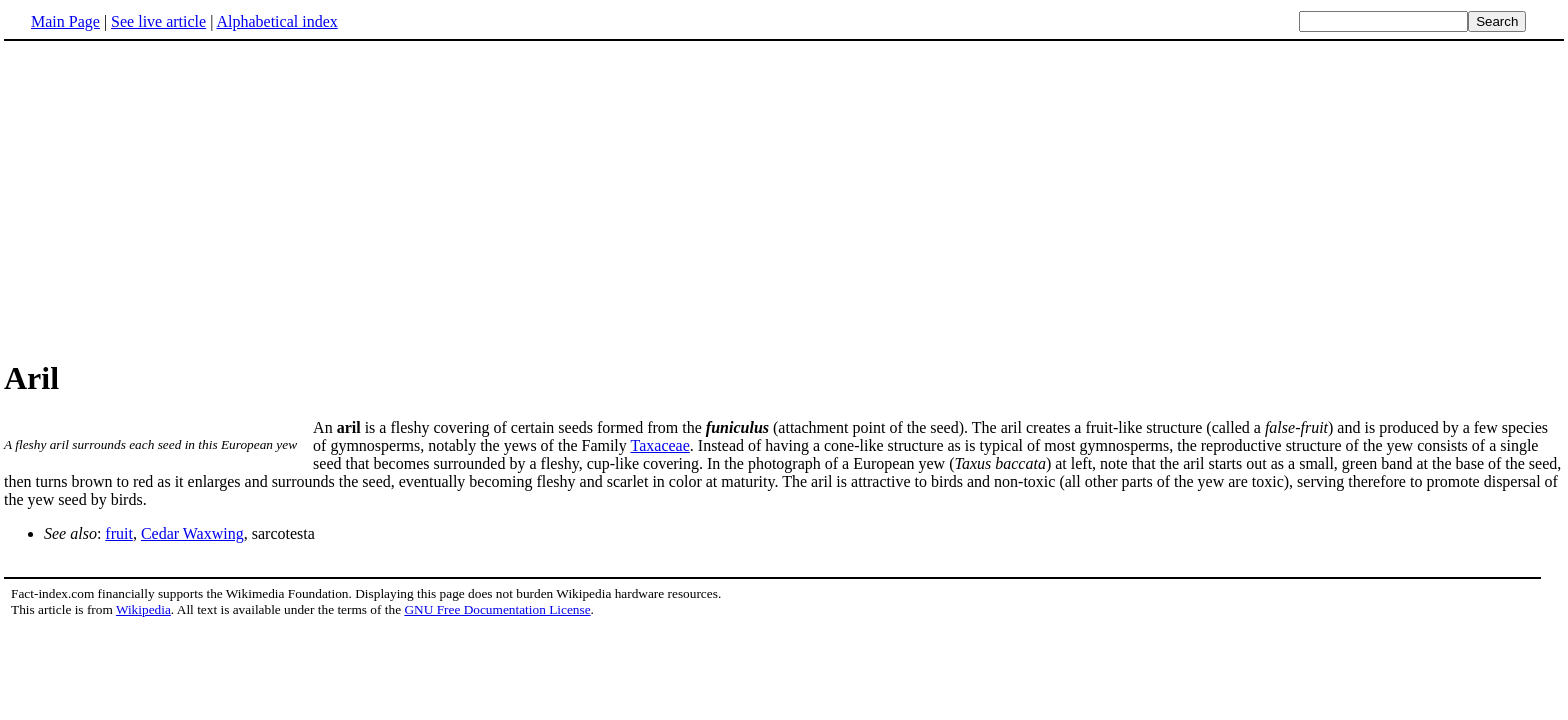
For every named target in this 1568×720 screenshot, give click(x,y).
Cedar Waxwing (192, 533)
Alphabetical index (276, 21)
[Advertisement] (172, 199)
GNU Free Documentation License (497, 609)
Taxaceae (660, 445)
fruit (119, 533)
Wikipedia (143, 609)
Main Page (65, 21)
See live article (158, 21)
